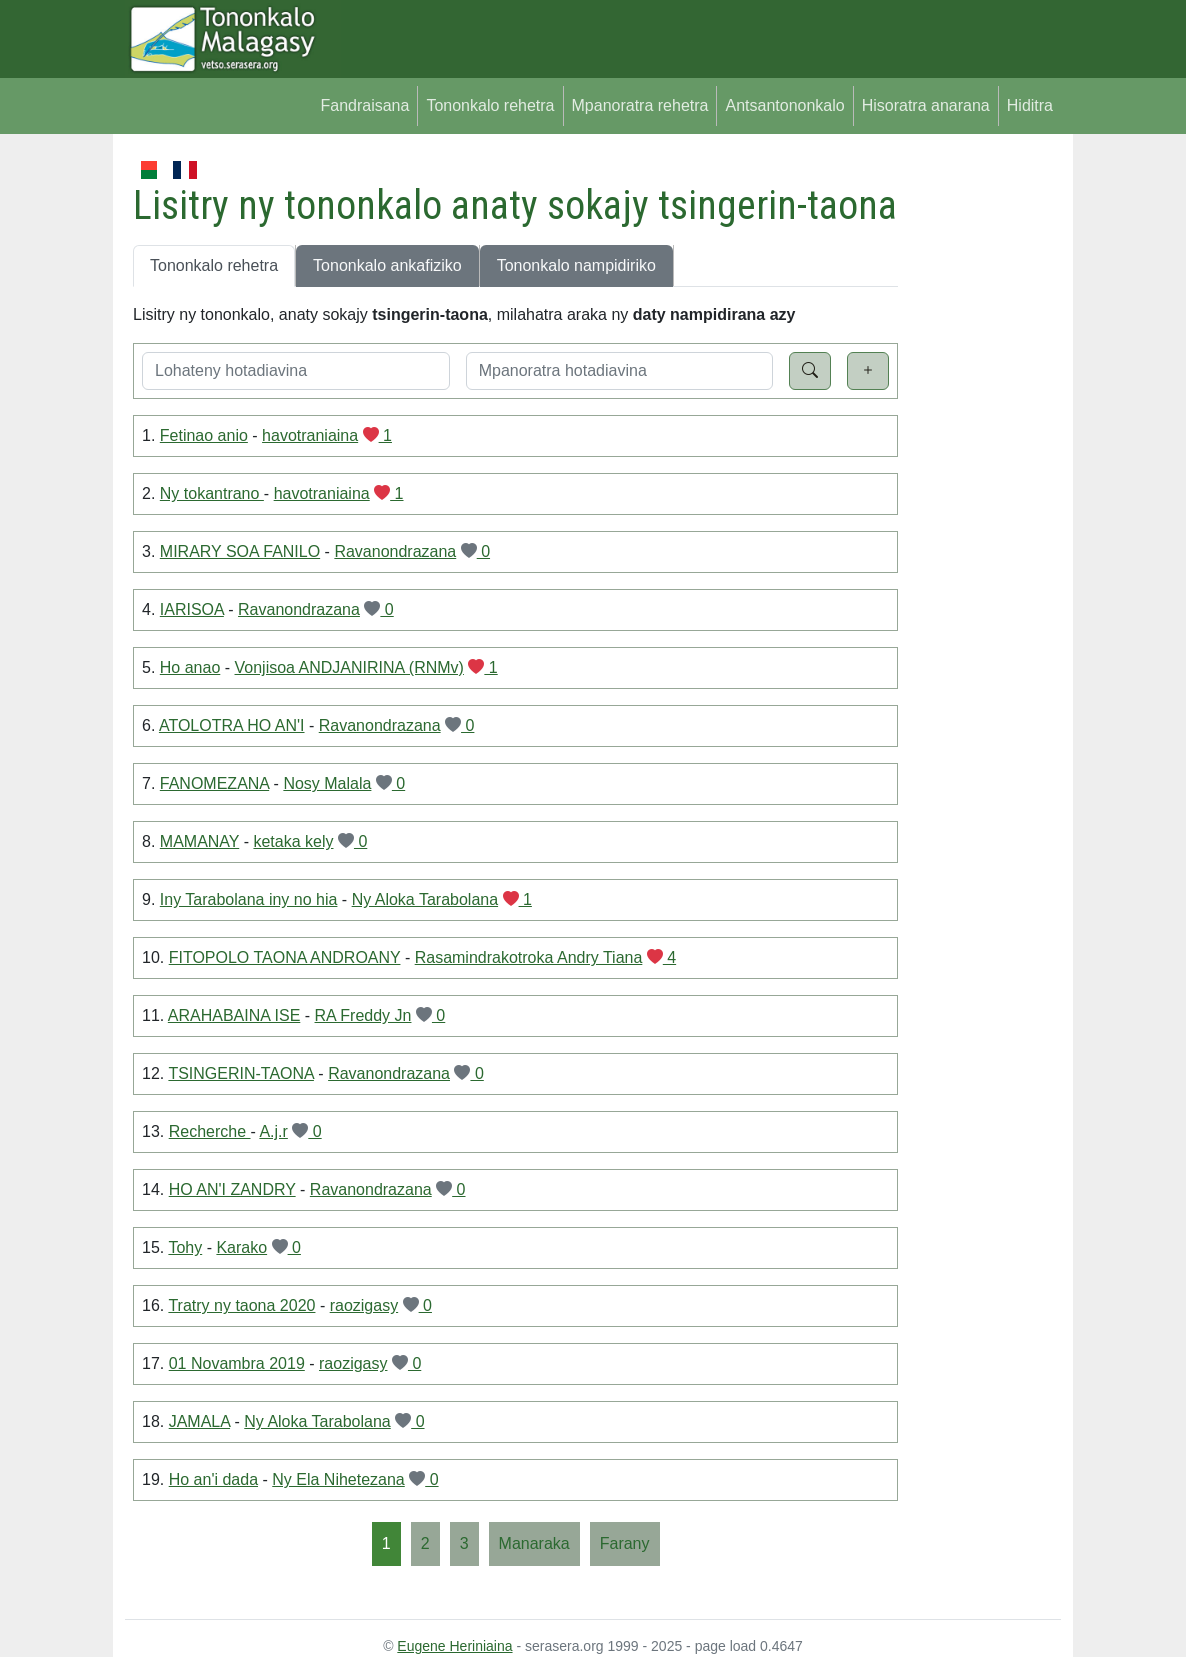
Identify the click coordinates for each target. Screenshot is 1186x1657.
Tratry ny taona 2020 (241, 1305)
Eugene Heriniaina (454, 1646)
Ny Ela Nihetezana (338, 1479)
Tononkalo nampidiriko (576, 265)
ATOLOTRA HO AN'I (232, 725)
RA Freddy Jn (363, 1015)
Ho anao (190, 667)
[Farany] (625, 1544)
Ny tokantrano (212, 493)
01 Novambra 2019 (237, 1363)
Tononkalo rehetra (490, 105)
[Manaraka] (534, 1544)
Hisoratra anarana (926, 105)
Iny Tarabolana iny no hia (249, 899)
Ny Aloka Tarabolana (425, 899)
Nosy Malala (327, 783)
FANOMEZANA (214, 783)
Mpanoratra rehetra (640, 105)
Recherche (210, 1131)
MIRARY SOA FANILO (240, 551)
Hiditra (1030, 105)
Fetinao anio (204, 435)
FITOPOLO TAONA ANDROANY (285, 957)
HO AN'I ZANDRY (232, 1189)
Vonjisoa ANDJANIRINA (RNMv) (349, 667)
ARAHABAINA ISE (234, 1015)
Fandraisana (364, 105)
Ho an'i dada (213, 1479)
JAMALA (199, 1421)
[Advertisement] (979, 458)
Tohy (185, 1247)
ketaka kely (293, 841)
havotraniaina (310, 435)
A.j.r (273, 1131)
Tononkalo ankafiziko (387, 265)
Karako (241, 1247)
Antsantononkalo (784, 105)
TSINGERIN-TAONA (241, 1073)
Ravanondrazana (395, 551)
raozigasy (364, 1305)
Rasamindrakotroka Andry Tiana (529, 957)
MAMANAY (199, 841)
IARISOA (192, 609)
